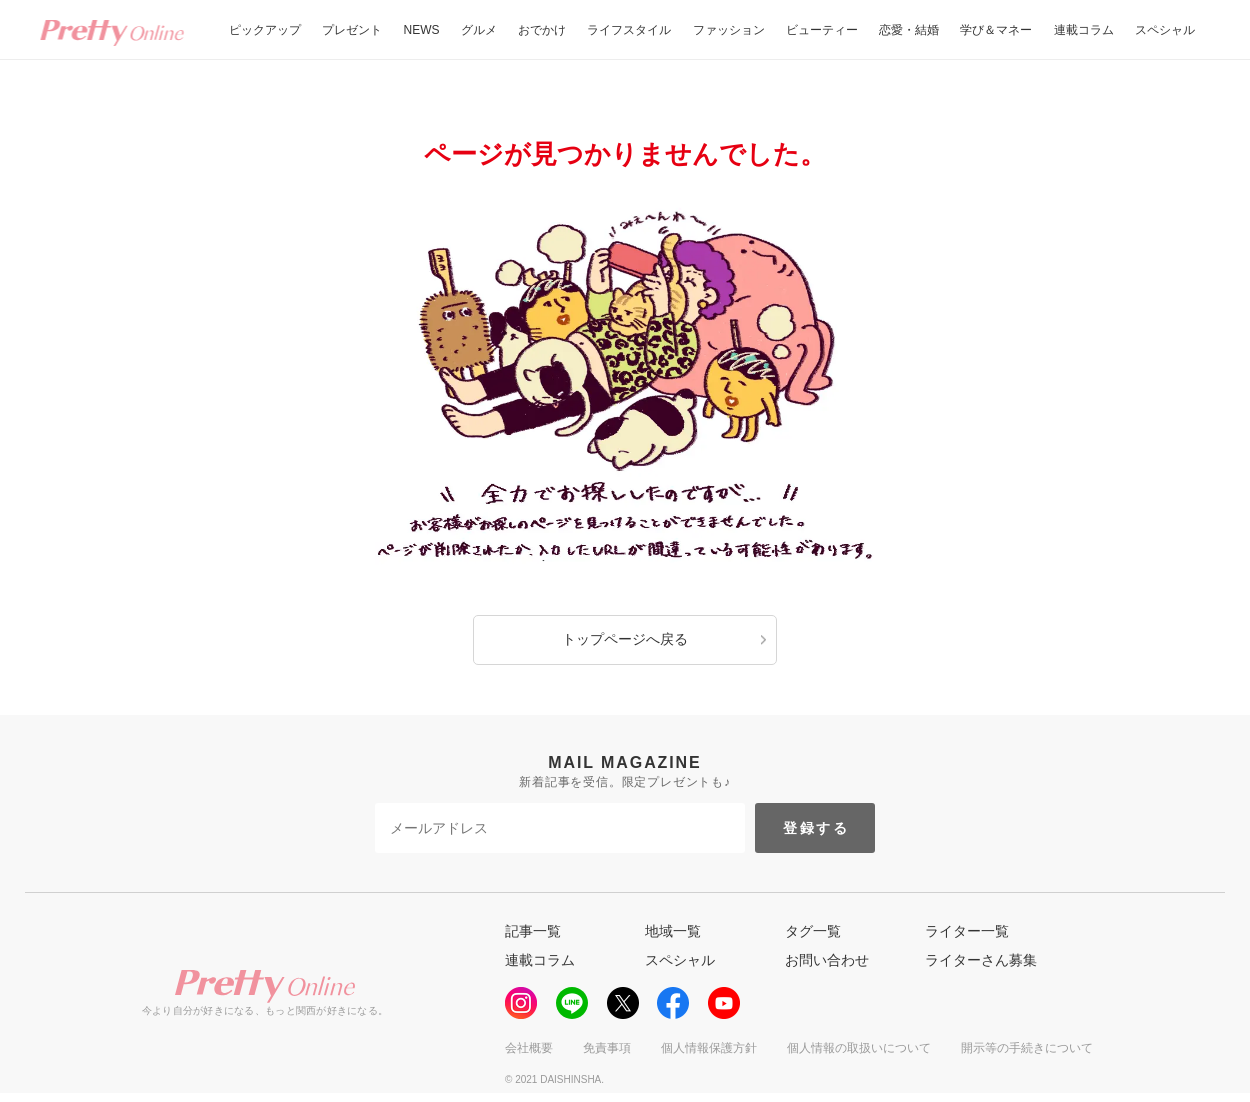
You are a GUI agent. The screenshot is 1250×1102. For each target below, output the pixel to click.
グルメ (479, 30)
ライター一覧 (967, 931)
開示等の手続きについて (1027, 1048)
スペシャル (1165, 30)
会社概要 (529, 1048)
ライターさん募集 (981, 960)
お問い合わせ (827, 960)
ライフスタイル (629, 30)
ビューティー (822, 30)
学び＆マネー (996, 30)
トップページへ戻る (625, 639)
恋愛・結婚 (909, 30)
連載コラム (1084, 30)
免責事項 (607, 1048)
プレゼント (352, 30)
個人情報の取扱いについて (859, 1048)
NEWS (422, 30)
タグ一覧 (813, 931)
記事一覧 (533, 931)
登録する (816, 828)
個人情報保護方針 (709, 1048)
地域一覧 (673, 931)
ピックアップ (265, 30)
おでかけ (542, 30)
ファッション (729, 30)
